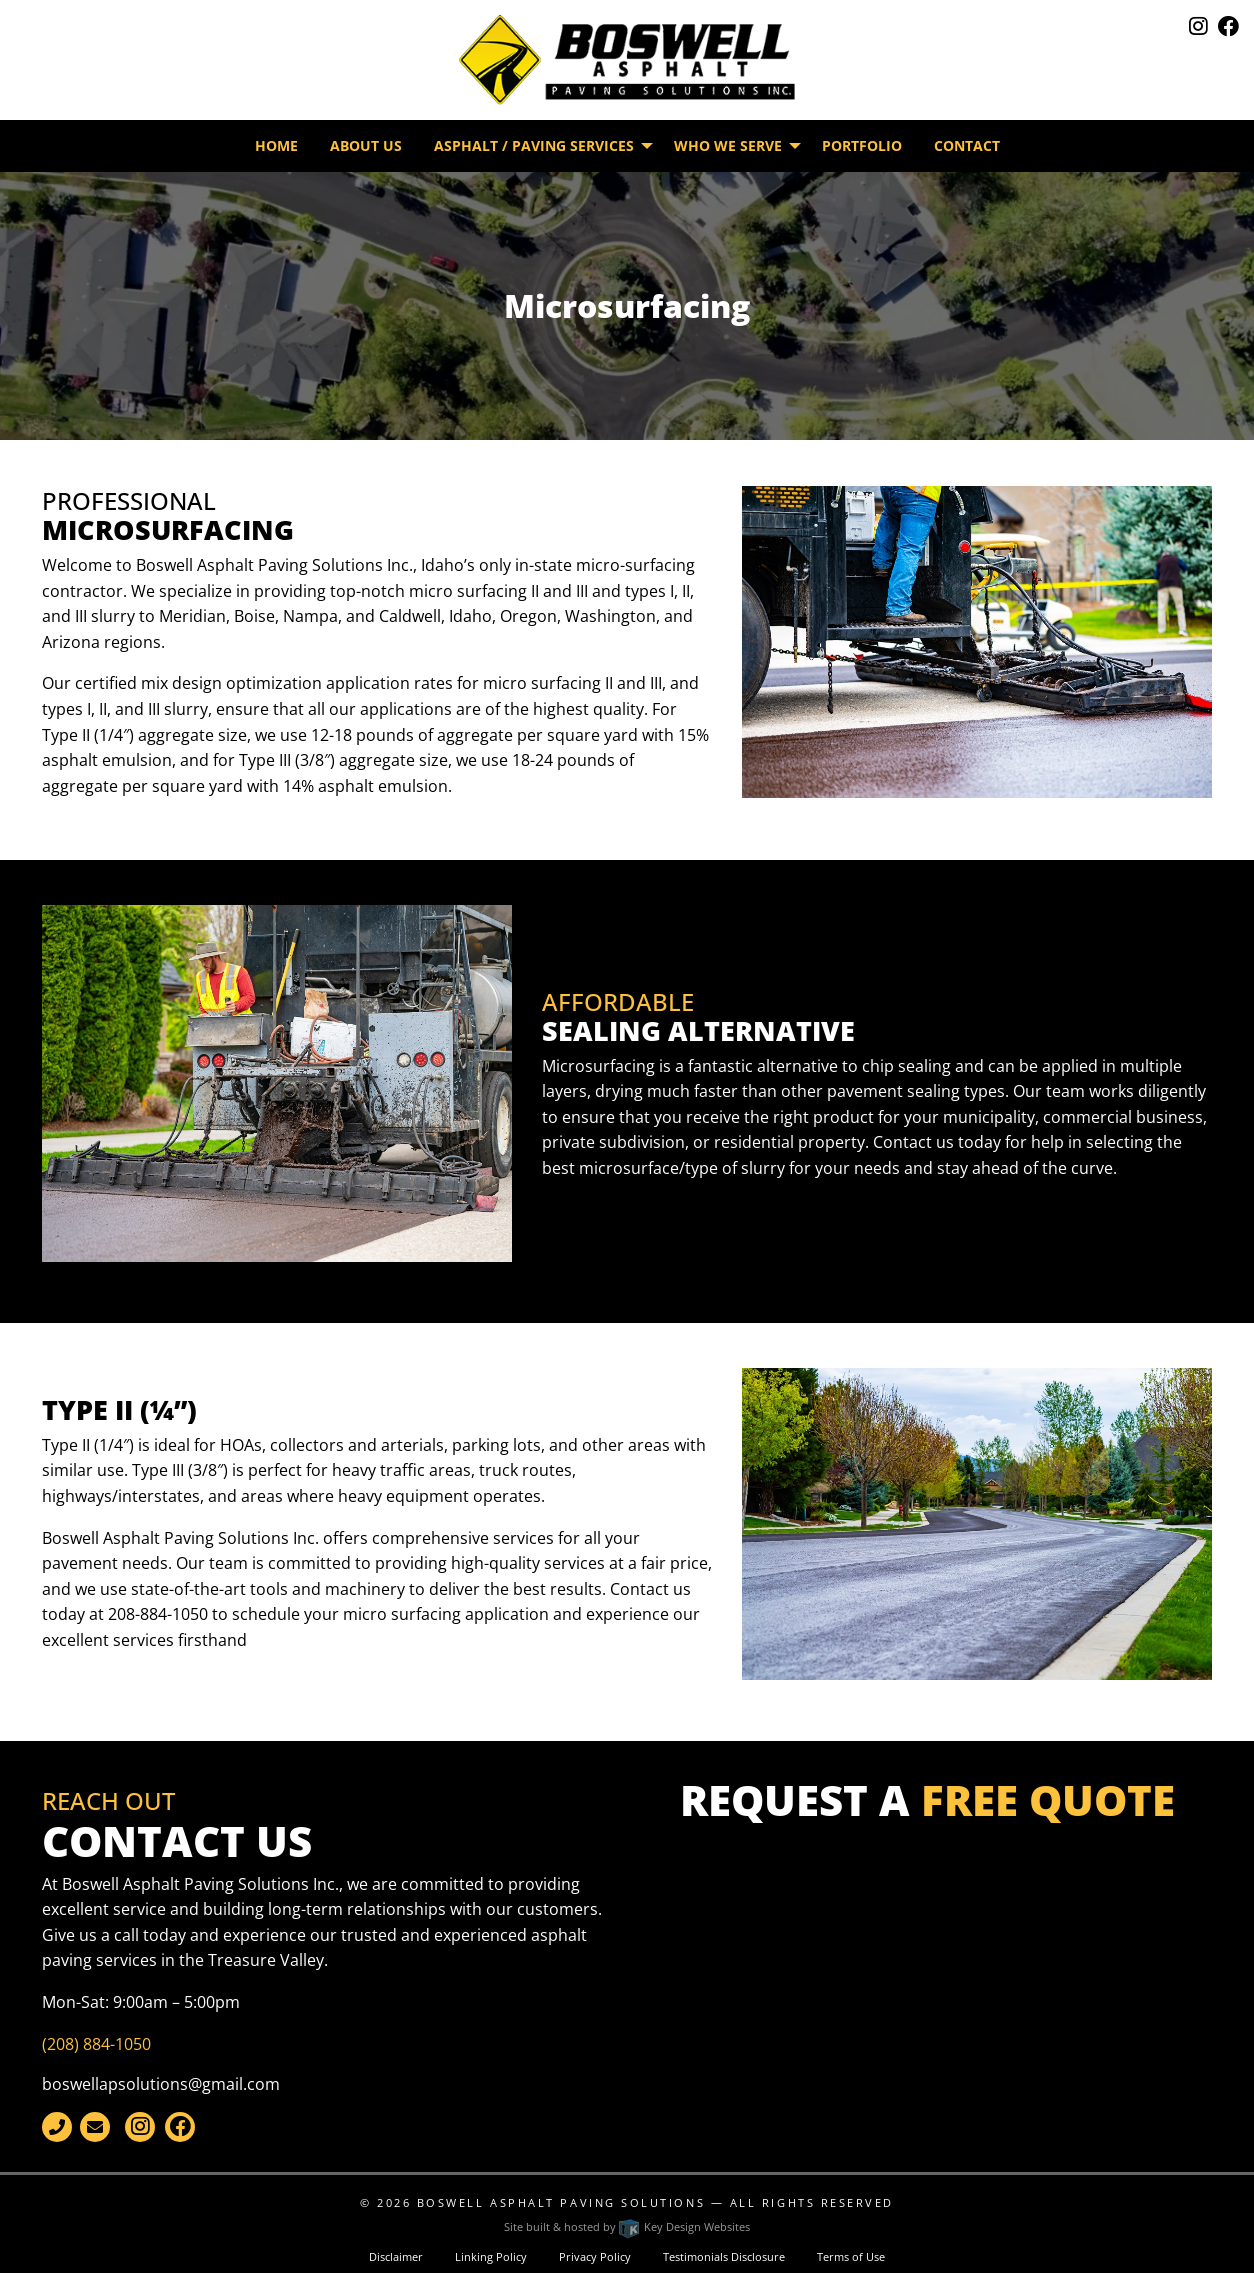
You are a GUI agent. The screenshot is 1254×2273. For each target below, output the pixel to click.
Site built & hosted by (626, 2226)
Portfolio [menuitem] (862, 145)
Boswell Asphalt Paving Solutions (561, 2202)
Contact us (913, 1142)
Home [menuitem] (276, 145)
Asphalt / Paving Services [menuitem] (534, 145)
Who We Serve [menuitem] (728, 145)
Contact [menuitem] (967, 145)
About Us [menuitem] (366, 145)
